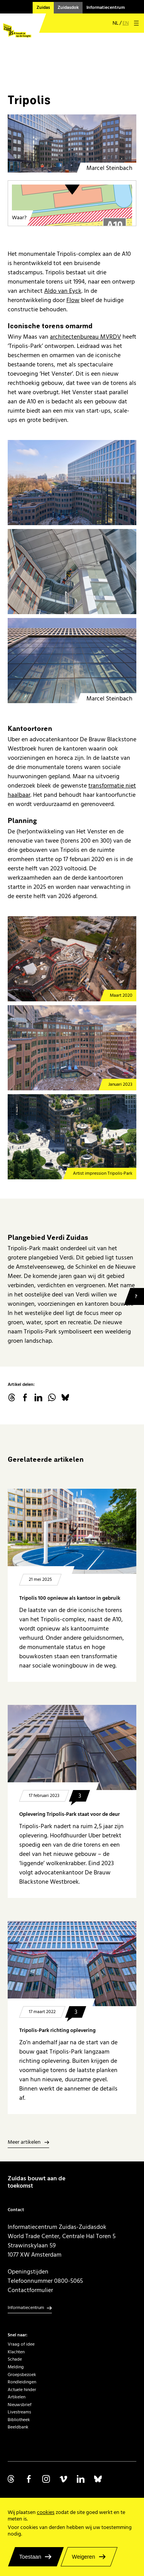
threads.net (11, 1397)
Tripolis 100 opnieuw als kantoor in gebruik (69, 1598)
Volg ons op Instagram (46, 2479)
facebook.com (25, 1397)
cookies (46, 2512)
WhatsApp (52, 1397)
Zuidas (43, 7)
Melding (16, 2367)
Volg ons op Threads (11, 2479)
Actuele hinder (22, 2389)
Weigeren (83, 2557)
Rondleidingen (22, 2382)
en (125, 23)
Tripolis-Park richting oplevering (57, 2030)
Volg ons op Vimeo (63, 2479)
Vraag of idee (21, 2344)
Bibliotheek (19, 2419)
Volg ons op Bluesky (98, 2479)
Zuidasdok (68, 7)
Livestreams (19, 2412)
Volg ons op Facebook (29, 2479)
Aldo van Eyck (62, 291)
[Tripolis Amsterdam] (72, 157)
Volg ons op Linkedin (80, 2479)
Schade (15, 2359)
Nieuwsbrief (19, 2404)
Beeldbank (18, 2427)
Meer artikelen (24, 2142)
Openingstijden (28, 2271)
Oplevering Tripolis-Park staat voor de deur (69, 1814)
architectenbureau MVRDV (85, 336)
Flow (72, 300)
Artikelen (16, 2397)
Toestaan (30, 2557)
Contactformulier (30, 2290)
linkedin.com (38, 1397)
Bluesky (65, 1397)
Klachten (16, 2352)
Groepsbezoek (22, 2374)
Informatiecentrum (105, 7)
